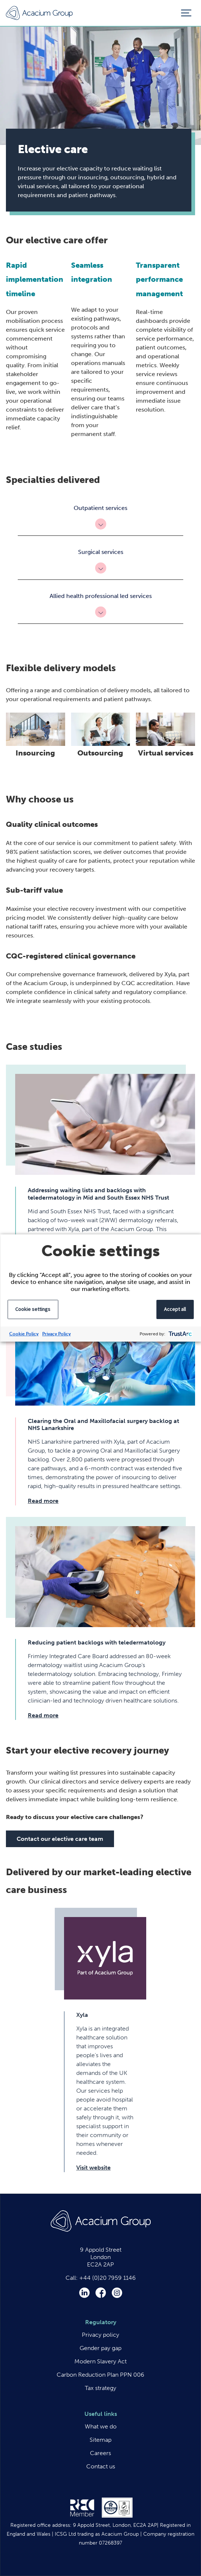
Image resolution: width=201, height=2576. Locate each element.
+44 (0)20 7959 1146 (107, 2277)
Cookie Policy (23, 1333)
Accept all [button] (175, 1309)
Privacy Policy (56, 1333)
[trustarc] (179, 1334)
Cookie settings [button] (32, 1309)
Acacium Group (39, 13)
